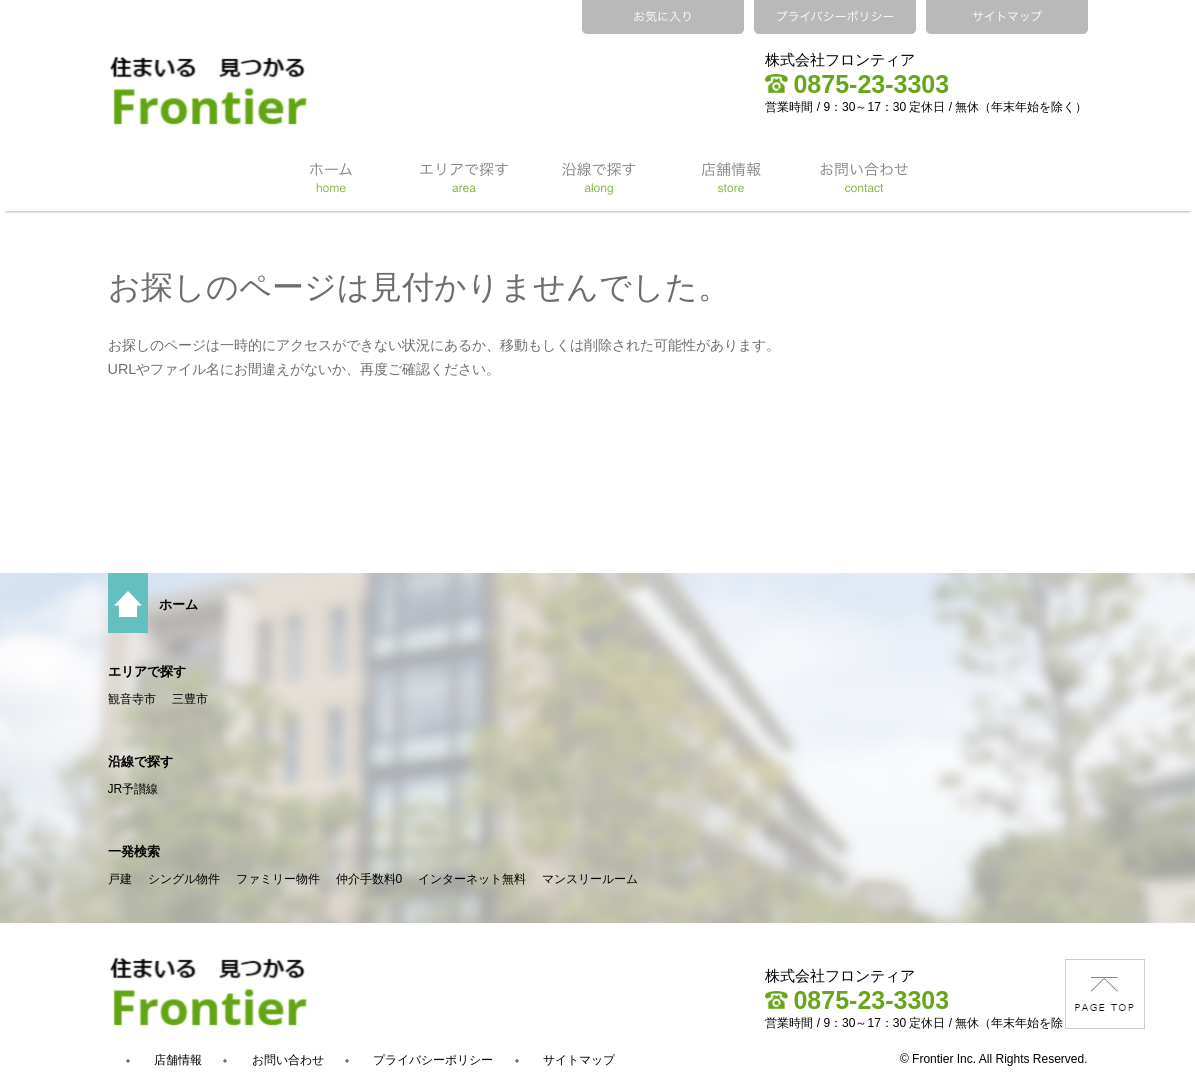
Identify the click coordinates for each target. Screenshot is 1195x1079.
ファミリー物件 (278, 879)
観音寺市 (132, 699)
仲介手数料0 (369, 879)
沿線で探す (140, 761)
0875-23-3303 (857, 84)
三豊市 (190, 699)
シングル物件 (184, 879)
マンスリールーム (590, 879)
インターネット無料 (472, 879)
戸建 (120, 879)
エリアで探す (147, 671)
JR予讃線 (133, 789)
